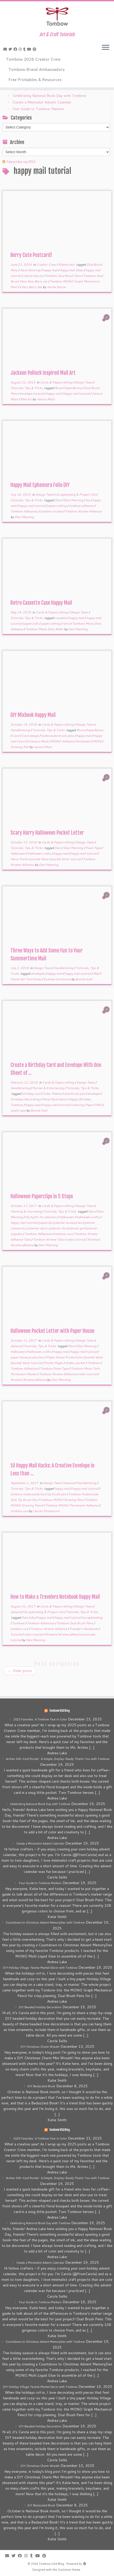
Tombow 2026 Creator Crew (33, 59)
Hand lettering (30, 270)
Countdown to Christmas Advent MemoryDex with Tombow (45, 1923)
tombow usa (63, 1234)
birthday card (31, 1093)
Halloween (18, 853)
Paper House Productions (65, 1357)
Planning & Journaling (26, 1211)
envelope (93, 1093)
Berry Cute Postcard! (31, 255)
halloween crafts (40, 853)
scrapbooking (92, 1617)
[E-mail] (5, 49)
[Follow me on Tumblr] (25, 49)
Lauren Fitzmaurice (46, 1511)
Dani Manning (74, 500)
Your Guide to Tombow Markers (38, 108)
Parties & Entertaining (48, 1088)
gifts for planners (44, 1217)
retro (67, 623)
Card (16, 735)
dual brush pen (75, 1093)
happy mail (50, 270)
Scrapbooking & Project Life (76, 494)
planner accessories (68, 1222)
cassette (61, 618)
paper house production (27, 1357)
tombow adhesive (81, 506)
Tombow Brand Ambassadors (36, 69)
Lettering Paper (82, 1105)
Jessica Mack (46, 399)
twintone (64, 979)
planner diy (58, 1228)
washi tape (18, 1110)
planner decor (39, 1228)
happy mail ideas (72, 270)
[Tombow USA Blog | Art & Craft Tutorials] (57, 16)
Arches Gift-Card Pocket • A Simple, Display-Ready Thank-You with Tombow (57, 1759)
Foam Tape (93, 848)
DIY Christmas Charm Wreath (40, 2047)
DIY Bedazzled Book (41, 2086)
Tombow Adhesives (24, 511)
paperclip (46, 1222)
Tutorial (16, 1634)
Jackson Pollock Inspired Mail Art (43, 373)
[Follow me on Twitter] (11, 49)
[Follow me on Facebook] (16, 49)
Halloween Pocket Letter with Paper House (52, 1331)
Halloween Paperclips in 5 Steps (41, 1196)
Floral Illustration (54, 1099)
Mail (96, 973)
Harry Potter (19, 859)
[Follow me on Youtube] (30, 49)
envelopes (38, 973)
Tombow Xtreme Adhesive (83, 511)
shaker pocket (75, 1363)
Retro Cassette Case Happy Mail (41, 603)
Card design (30, 735)
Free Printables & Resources (35, 79)
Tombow (93, 1363)
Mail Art (26, 399)
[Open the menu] (105, 47)
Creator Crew (47, 264)
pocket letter (40, 859)
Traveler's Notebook (84, 1629)
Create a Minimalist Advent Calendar (41, 102)
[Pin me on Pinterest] (35, 49)
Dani (58, 500)
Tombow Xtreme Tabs (48, 1239)
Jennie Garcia (33, 276)
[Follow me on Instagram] (21, 49)
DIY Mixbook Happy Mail (33, 715)
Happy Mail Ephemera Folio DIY (40, 485)
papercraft (31, 623)
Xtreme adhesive (22, 1245)
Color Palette (52, 1093)
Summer (49, 979)
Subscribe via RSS (21, 161)
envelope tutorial (32, 393)
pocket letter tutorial (66, 859)
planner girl (76, 1228)
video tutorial (76, 1239)
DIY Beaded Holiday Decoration (40, 2007)
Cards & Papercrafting (56, 382)
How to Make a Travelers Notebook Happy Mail (55, 1597)
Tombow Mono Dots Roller (45, 629)
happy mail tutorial (76, 393)
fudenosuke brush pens (58, 735)
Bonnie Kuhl (83, 979)
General (16, 1346)
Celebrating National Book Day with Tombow (49, 95)
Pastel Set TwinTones (26, 979)
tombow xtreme (51, 511)
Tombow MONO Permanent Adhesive (72, 1505)
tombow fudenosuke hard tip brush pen (38, 1494)
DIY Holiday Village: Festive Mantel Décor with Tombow (40, 1968)
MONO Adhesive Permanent (71, 741)
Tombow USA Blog (59, 1710)
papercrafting (57, 506)
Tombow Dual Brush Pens (63, 276)
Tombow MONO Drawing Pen (61, 1500)
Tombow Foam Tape (54, 1368)
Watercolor (67, 264)
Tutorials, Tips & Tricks (26, 388)
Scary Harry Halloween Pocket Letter (47, 833)
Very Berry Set (32, 287)
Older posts (20, 1670)
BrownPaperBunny (68, 388)
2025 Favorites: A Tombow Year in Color (40, 1719)
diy (88, 500)
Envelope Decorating (25, 1099)
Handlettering (20, 730)
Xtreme (92, 1239)
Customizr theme (69, 2570)
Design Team (83, 382)
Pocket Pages (54, 1363)
